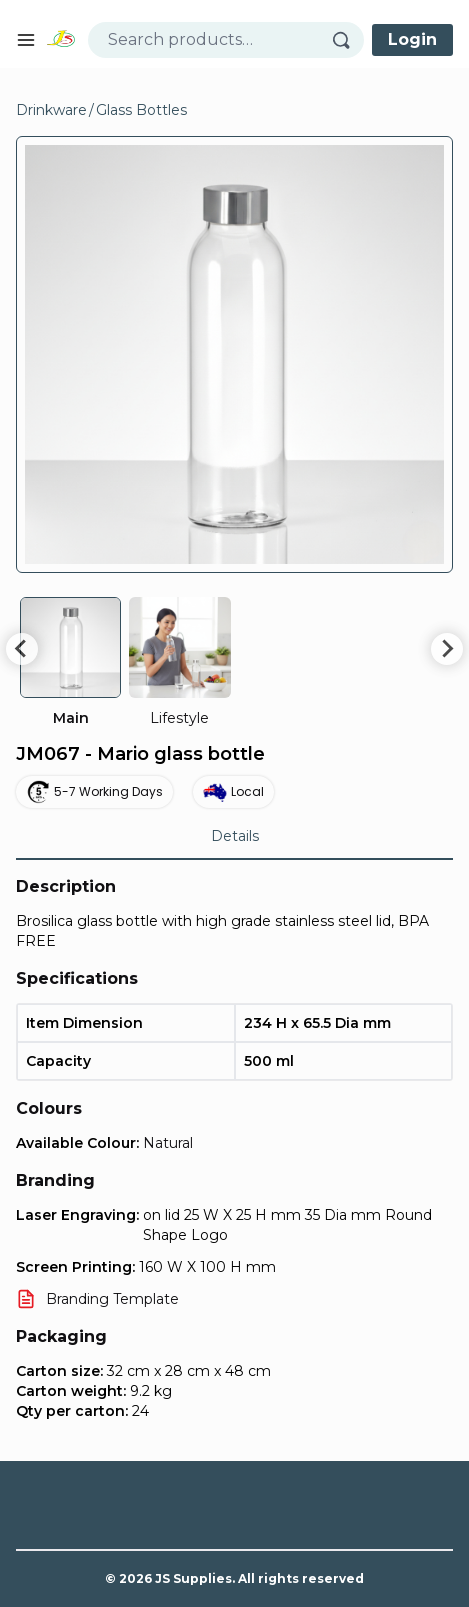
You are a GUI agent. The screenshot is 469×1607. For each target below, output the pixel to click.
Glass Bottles (141, 110)
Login (412, 39)
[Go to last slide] (22, 649)
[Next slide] (447, 649)
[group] (70, 662)
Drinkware (51, 110)
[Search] (348, 40)
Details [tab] (235, 836)
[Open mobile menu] (26, 40)
